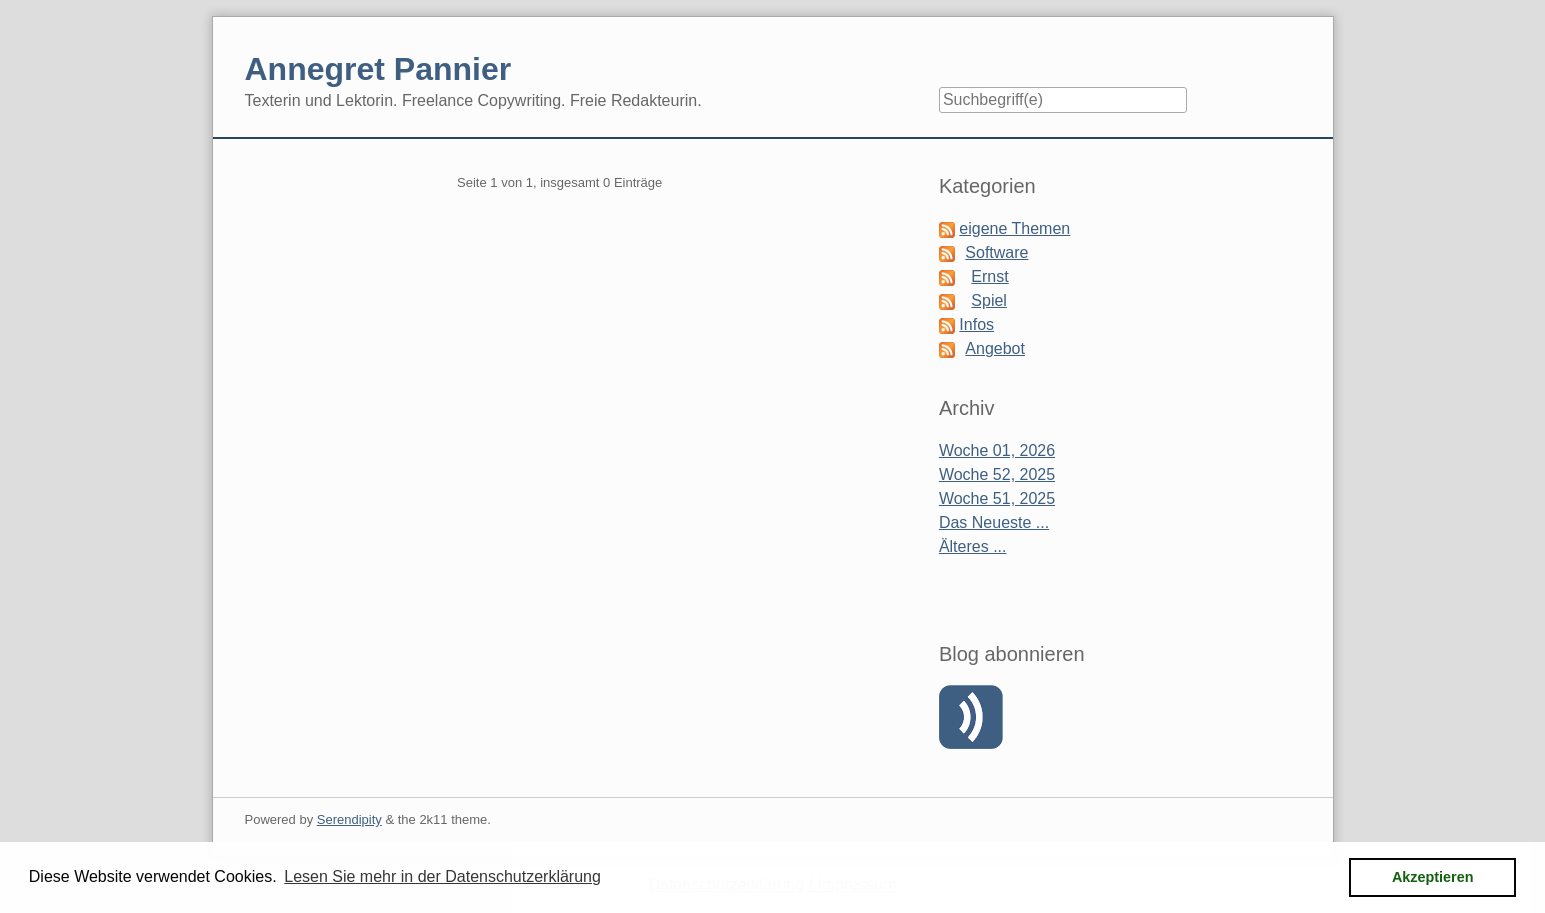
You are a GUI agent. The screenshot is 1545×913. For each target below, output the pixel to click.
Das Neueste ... (994, 522)
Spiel (989, 300)
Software (996, 252)
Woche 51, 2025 (997, 498)
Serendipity (349, 819)
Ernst (989, 276)
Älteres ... (973, 546)
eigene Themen (1014, 228)
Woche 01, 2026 (997, 450)
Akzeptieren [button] (1433, 877)
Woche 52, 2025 (997, 474)
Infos (976, 324)
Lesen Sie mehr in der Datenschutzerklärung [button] (442, 876)
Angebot (995, 348)
